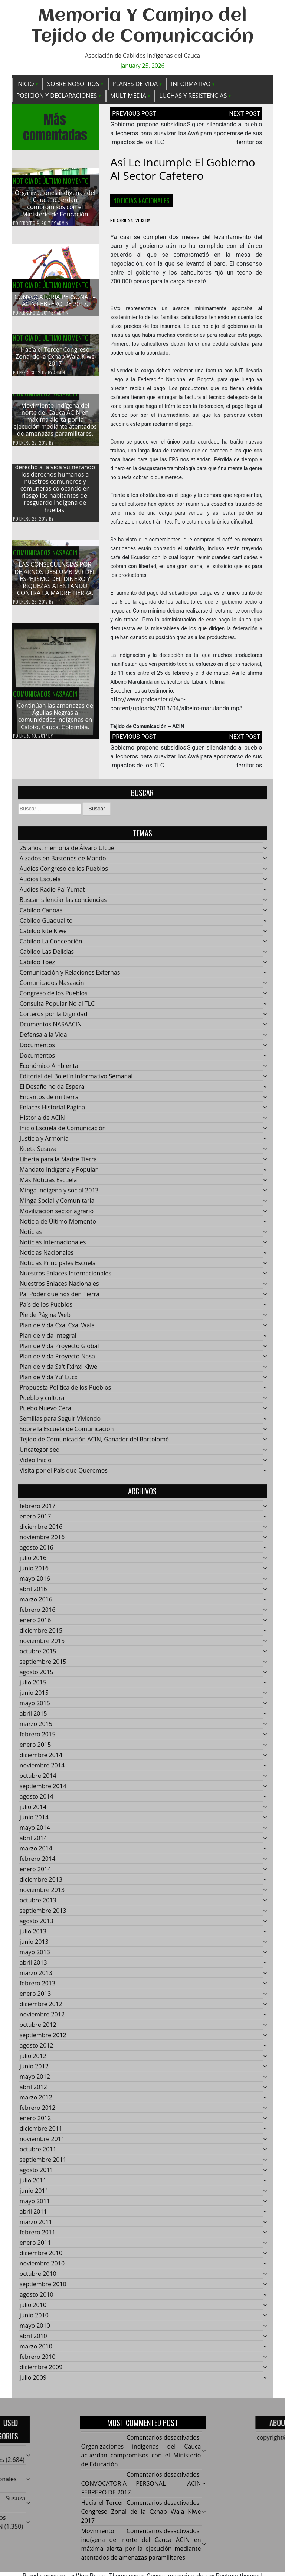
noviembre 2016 (42, 1541)
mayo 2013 (35, 1956)
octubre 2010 (38, 2278)
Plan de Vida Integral (48, 1340)
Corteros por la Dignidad (54, 1018)
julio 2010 (33, 2309)
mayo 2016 (35, 1583)
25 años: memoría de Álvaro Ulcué (67, 852)
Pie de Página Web (45, 1319)
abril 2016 (33, 1593)
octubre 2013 (38, 1905)
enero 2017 (35, 1521)
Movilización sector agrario (57, 1215)
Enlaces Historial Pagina (52, 1112)
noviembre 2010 (42, 2268)
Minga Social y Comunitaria (57, 1205)
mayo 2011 (35, 2205)
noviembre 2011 (42, 2143)
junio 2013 (34, 1946)
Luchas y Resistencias (193, 96)
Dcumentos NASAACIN (51, 1029)
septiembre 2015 (43, 1666)
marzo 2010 (36, 2351)
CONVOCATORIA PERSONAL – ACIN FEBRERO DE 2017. (55, 300)
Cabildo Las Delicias (47, 956)
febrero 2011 (38, 2237)
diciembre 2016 (41, 1531)
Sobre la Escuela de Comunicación (67, 1433)
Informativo (191, 84)
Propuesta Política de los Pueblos (65, 1392)
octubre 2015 (38, 1656)
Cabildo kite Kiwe (43, 935)
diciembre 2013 (41, 1884)
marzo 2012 (36, 2102)
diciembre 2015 (41, 1635)
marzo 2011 (36, 2226)
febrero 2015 (38, 1739)
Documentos (37, 1049)
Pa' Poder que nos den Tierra (59, 1298)
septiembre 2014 (43, 1790)
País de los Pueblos (46, 1309)
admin (62, 223)
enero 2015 (35, 1749)
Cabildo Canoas (41, 914)
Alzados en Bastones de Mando (63, 863)
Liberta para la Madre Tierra (58, 1163)
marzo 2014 (36, 1853)
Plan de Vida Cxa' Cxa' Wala (57, 1329)
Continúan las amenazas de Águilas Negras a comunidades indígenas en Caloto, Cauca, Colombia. (55, 721)
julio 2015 (33, 1687)
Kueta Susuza (38, 1153)
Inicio (25, 84)
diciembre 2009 (41, 2371)
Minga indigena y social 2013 (59, 1195)
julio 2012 (33, 2060)
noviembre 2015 (42, 1645)
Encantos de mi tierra (49, 1101)
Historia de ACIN (42, 1122)
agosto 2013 (36, 1925)
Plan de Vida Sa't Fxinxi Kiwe (58, 1371)
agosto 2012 (36, 2050)
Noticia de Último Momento (51, 181)
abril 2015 (33, 1718)
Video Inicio (36, 1464)
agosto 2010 (36, 2299)
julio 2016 (33, 1562)
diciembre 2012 (41, 2008)
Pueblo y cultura (42, 1402)
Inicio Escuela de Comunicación (63, 1132)
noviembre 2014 (42, 1770)
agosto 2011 (36, 2174)
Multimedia (128, 96)
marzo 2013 (36, 1977)
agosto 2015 (36, 1676)
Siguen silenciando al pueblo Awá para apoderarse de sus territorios (224, 133)
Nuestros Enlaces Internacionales (65, 1278)
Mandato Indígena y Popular (59, 1174)
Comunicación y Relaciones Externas (70, 977)
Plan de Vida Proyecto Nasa (57, 1361)
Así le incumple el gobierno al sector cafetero (182, 169)
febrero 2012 (38, 2112)
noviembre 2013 (42, 1894)
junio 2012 (34, 2071)
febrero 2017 (38, 1510)
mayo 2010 (35, 2330)
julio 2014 (33, 1811)
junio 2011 (34, 2195)
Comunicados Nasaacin (45, 398)
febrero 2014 (38, 1863)
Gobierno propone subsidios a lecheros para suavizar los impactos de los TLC (148, 133)
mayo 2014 (35, 1832)
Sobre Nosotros (73, 84)
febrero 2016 (38, 1614)
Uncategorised (40, 1454)
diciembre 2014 (41, 1759)
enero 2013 (35, 1998)
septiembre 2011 (43, 2164)
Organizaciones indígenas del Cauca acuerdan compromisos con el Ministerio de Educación (55, 204)
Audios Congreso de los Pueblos (64, 873)
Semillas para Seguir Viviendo (60, 1423)
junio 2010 (34, 2320)
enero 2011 (35, 2247)
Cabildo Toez (37, 966)
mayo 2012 (35, 2081)
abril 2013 (33, 1967)
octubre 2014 (38, 1780)
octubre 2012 (38, 2029)
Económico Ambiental (50, 1070)
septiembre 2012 (43, 2039)
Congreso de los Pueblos (54, 997)
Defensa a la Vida (43, 1039)
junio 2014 (34, 1822)
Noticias (31, 1236)
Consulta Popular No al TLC (57, 1008)
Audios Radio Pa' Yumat (52, 894)
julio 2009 (33, 2382)
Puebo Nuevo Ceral (46, 1412)
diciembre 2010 (41, 2257)
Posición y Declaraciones (56, 96)
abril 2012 (33, 2091)
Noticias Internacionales (53, 1246)
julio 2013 (33, 1936)
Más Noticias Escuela (48, 1184)
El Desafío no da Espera (52, 1091)
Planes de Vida (135, 84)
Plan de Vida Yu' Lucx (49, 1381)
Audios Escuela (40, 883)
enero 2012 (35, 2122)
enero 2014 (35, 1873)
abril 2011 (33, 2216)
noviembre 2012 (42, 2019)
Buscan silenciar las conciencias (63, 904)
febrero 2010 (38, 2361)
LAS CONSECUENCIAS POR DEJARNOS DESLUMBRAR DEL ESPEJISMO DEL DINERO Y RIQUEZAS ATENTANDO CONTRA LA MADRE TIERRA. (55, 583)
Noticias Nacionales (141, 200)
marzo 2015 (36, 1728)
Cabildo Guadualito (46, 925)
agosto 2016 (36, 1552)
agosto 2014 (36, 1801)
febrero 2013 (38, 1988)
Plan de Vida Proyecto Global (59, 1350)
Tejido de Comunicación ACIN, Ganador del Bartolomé (94, 1444)
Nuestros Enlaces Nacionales (59, 1288)
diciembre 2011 (41, 2133)
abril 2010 (33, 2340)
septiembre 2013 (43, 1915)
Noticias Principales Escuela (58, 1267)
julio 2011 (33, 2185)
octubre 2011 (38, 2154)
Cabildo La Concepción (51, 946)
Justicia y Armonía (44, 1143)
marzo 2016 (36, 1604)
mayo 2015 (35, 1707)
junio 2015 (34, 1697)
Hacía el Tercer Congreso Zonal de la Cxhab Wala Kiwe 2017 (55, 361)
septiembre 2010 (43, 2288)
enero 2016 (35, 1624)
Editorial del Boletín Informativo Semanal (76, 1080)
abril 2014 (33, 1842)
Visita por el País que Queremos (64, 1475)
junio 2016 (34, 1572)
